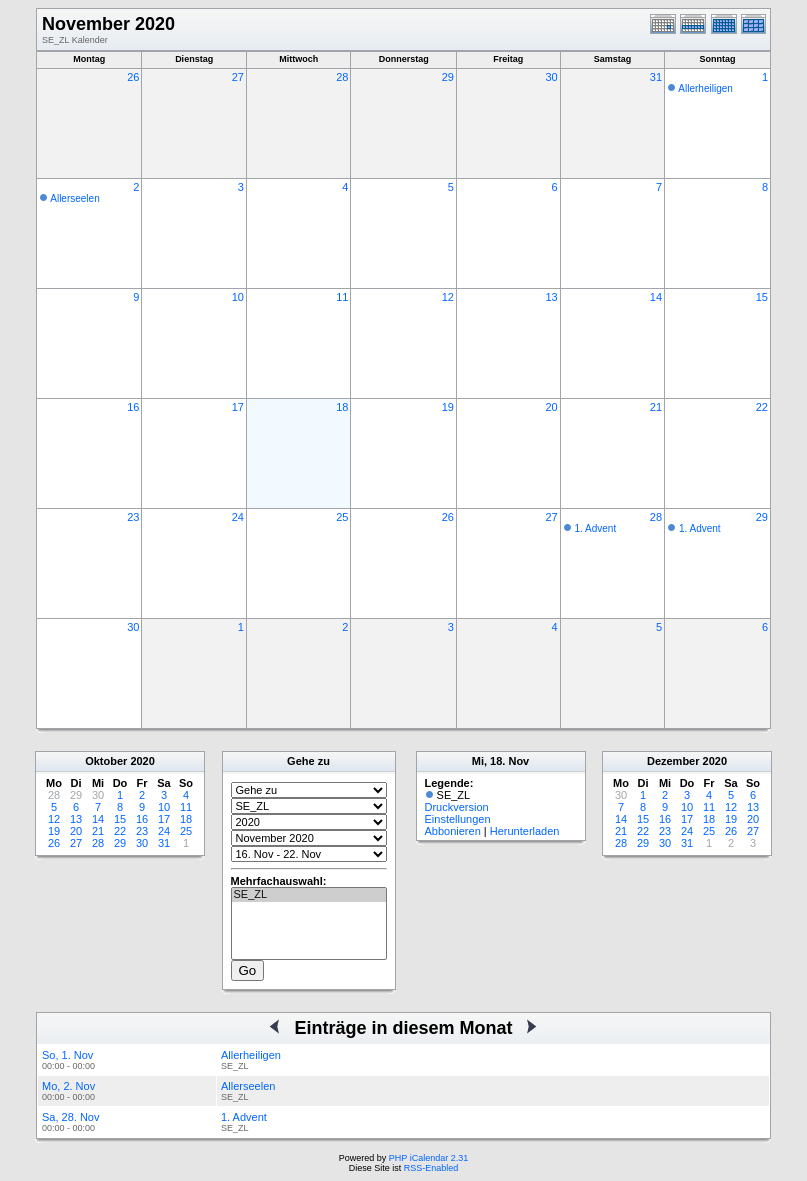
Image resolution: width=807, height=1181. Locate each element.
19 (448, 407)
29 (448, 77)
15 (762, 297)
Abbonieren (453, 831)
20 (551, 407)
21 (656, 407)
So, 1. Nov (67, 1055)
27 (238, 77)
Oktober (106, 761)
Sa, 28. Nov (70, 1117)
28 (342, 77)
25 (342, 517)
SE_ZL (309, 895)
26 (133, 77)
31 (656, 77)
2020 (142, 761)
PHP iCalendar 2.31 (428, 1158)
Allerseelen (74, 198)
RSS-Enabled (431, 1168)
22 (762, 407)
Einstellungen (458, 819)
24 (238, 517)
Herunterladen (525, 831)
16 (133, 407)
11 (342, 297)
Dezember (673, 761)
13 (551, 297)
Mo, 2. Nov (68, 1086)
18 (342, 407)
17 (238, 407)
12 (448, 297)
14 (656, 297)
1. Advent (595, 528)
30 (551, 77)
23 (133, 517)
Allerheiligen (705, 88)
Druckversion (457, 807)
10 (238, 297)
